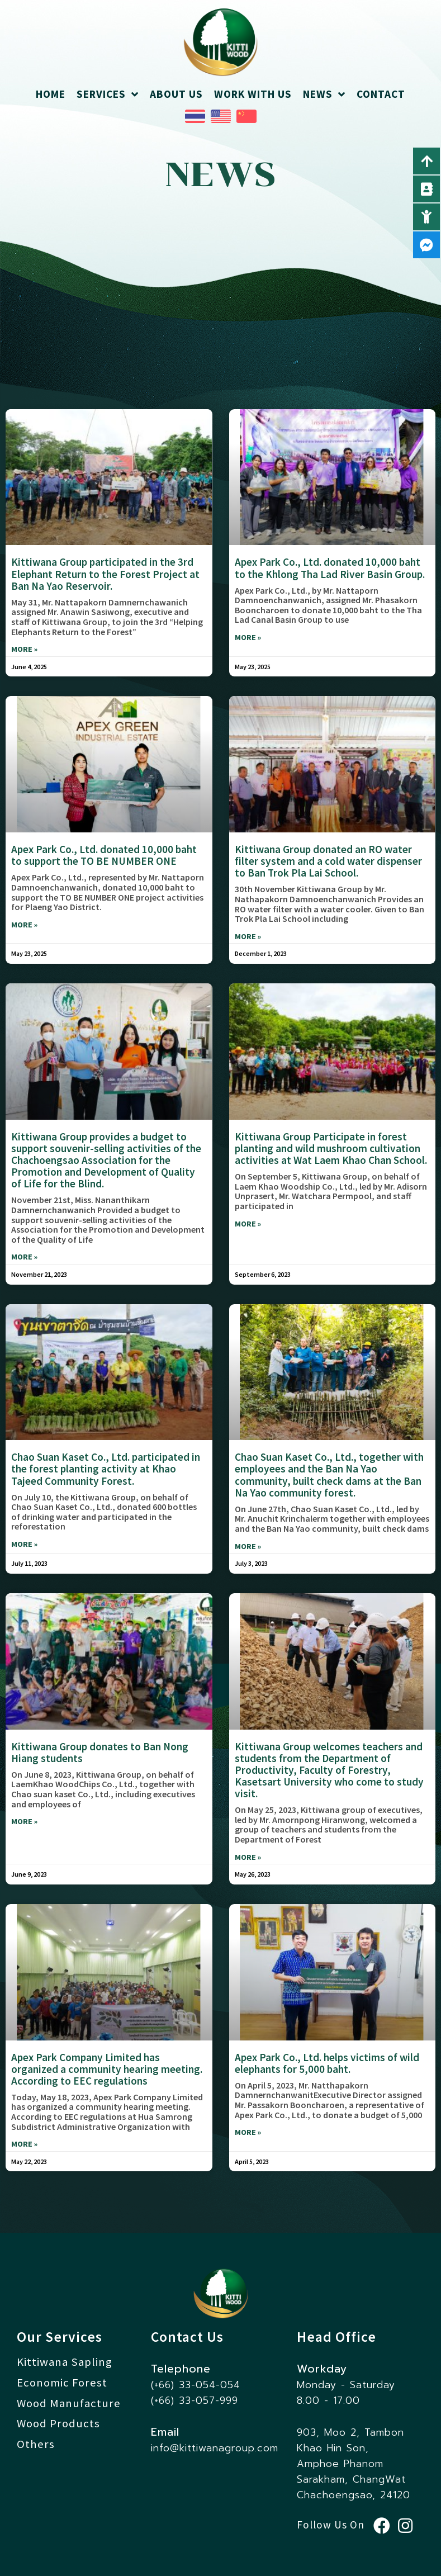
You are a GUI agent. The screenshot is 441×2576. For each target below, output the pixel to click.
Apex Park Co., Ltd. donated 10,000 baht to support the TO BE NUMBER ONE (104, 855)
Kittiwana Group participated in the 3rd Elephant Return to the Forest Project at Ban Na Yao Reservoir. (105, 573)
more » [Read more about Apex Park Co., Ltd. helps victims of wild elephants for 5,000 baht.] (248, 2132)
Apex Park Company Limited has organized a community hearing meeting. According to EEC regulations (106, 2069)
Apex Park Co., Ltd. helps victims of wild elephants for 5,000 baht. (327, 2063)
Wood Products (58, 2423)
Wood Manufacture (69, 2403)
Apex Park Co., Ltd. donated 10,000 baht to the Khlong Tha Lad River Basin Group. (330, 567)
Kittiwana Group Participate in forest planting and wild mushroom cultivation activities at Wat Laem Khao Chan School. (331, 1148)
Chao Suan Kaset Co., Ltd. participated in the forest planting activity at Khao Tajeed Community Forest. (105, 1468)
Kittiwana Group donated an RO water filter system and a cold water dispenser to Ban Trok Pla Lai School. (328, 860)
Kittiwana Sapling (64, 2362)
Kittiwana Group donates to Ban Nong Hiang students (99, 1752)
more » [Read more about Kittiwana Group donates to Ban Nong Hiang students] (24, 1821)
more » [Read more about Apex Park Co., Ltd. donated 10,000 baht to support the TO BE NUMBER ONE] (24, 925)
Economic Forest (62, 2382)
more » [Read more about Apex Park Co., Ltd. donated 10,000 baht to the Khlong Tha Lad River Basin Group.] (248, 637)
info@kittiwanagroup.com (214, 2448)
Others (36, 2444)
